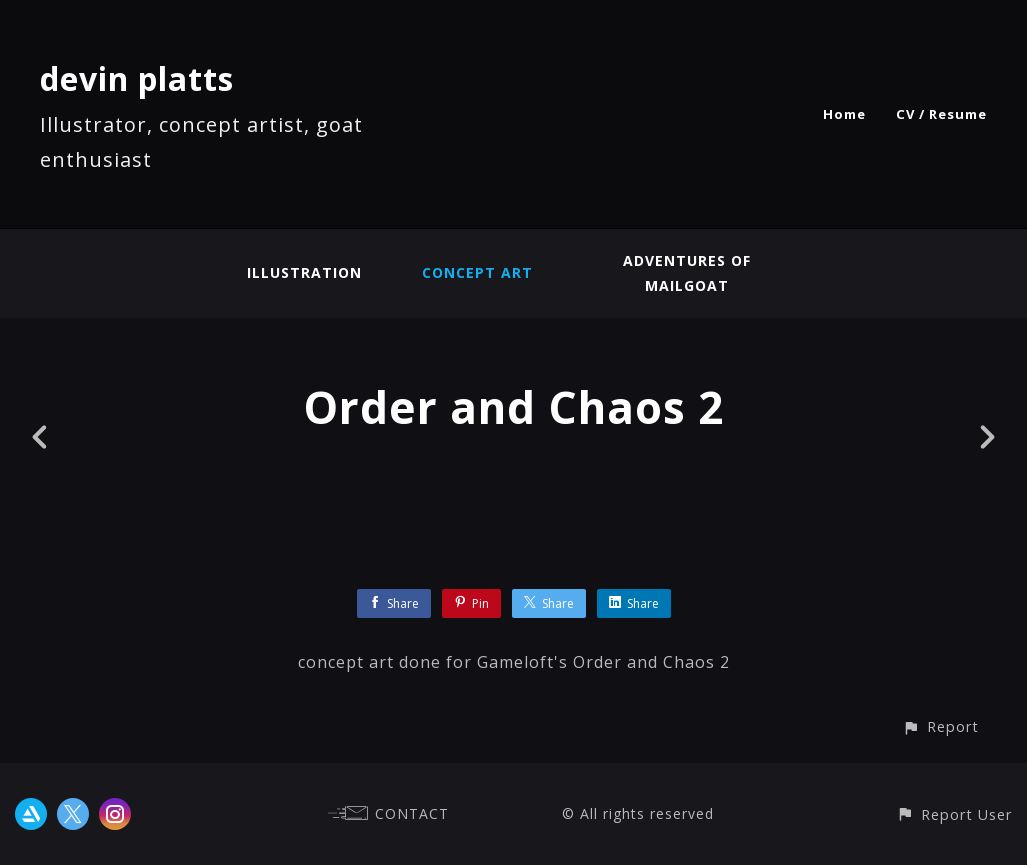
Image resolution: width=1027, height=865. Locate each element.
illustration (304, 272)
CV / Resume (941, 114)
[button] (940, 726)
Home (844, 114)
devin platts (137, 78)
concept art (477, 272)
